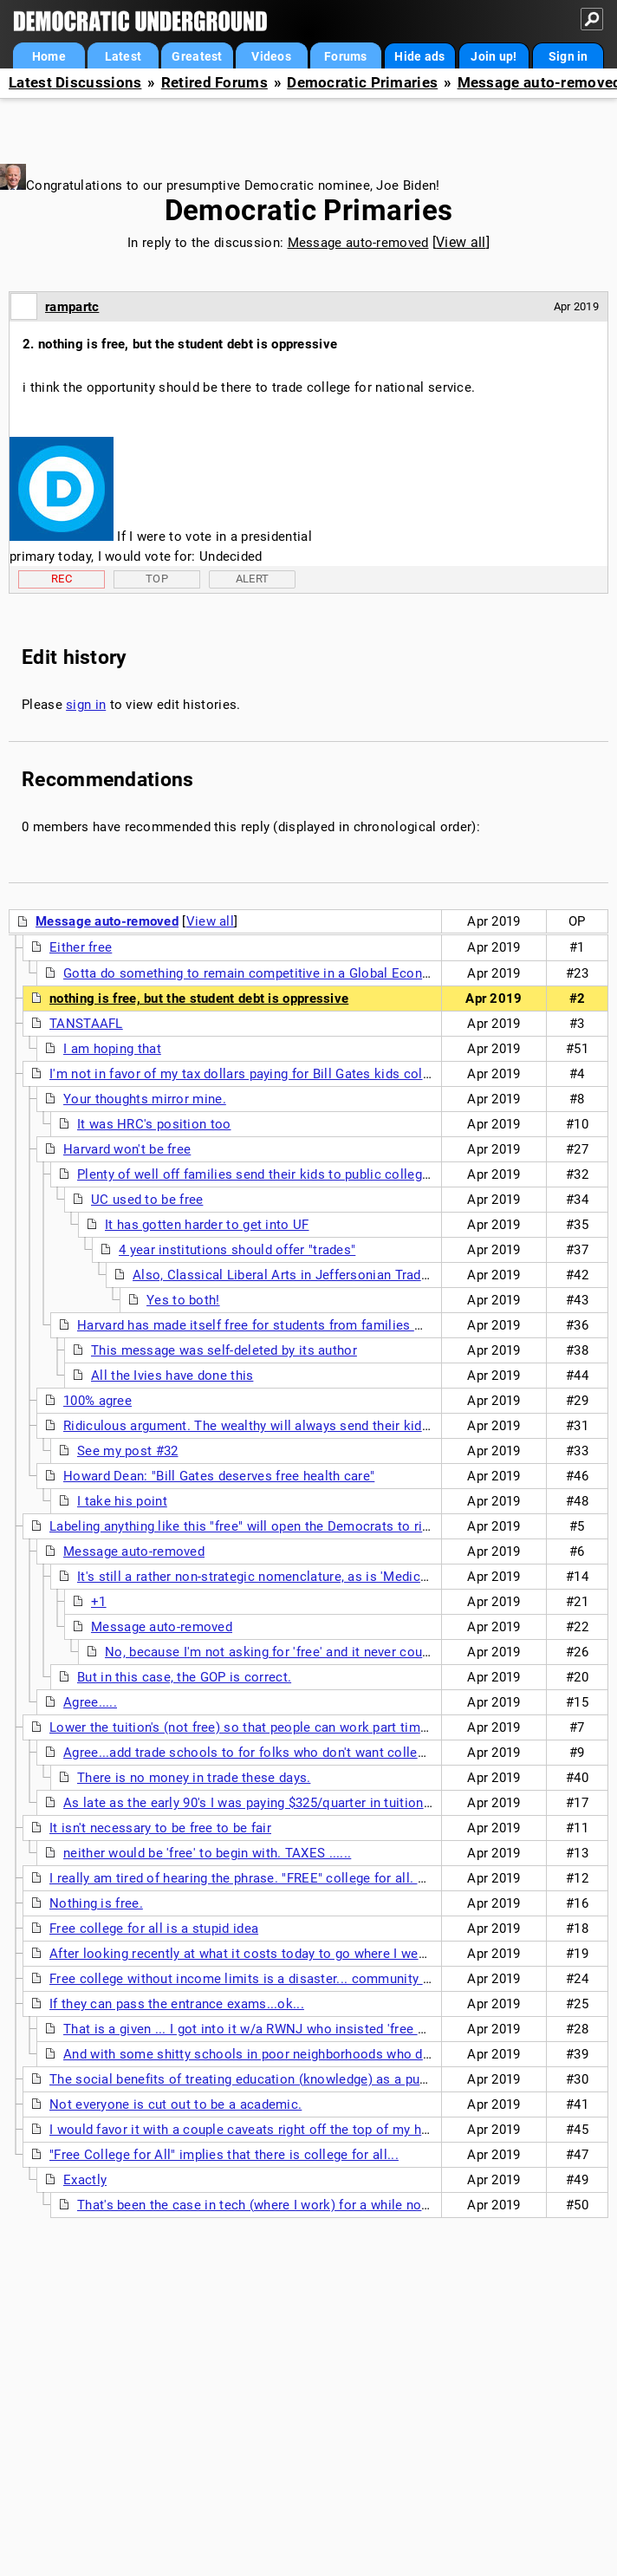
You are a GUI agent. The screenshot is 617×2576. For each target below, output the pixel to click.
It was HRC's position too (154, 1124)
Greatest (197, 56)
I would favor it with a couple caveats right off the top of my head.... (253, 2129)
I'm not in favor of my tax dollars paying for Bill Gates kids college (248, 1074)
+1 (99, 1602)
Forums (345, 56)
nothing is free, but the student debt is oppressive (198, 998)
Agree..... (90, 1702)
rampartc (72, 307)
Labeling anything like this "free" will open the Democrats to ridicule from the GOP (296, 1526)
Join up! (493, 56)
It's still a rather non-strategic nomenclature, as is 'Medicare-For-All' (281, 1576)
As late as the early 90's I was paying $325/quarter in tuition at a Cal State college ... (317, 1803)
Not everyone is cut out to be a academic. (175, 2104)
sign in (86, 704)
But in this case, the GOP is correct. (184, 1677)
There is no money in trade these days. (193, 1778)
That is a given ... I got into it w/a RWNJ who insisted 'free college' (263, 2029)
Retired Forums (214, 83)
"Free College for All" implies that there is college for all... (224, 2155)
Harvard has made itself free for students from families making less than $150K (317, 1325)
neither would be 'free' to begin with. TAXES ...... (207, 1853)
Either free (80, 947)
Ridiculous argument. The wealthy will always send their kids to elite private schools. (319, 1426)
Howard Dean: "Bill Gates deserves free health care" (218, 1476)
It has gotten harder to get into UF (207, 1225)
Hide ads (419, 56)
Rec (61, 578)
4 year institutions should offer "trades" (237, 1250)
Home (49, 56)
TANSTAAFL (86, 1023)
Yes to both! (183, 1300)
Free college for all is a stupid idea (153, 1928)
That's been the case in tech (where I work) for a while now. (255, 2205)
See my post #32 (128, 1451)
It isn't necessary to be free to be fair (160, 1828)
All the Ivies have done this (172, 1375)
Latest (123, 56)
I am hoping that (112, 1049)
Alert (253, 578)
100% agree (97, 1400)
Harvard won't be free (127, 1149)
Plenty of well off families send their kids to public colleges (257, 1174)
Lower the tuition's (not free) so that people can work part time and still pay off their (302, 1727)
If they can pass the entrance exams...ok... (176, 2004)
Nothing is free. (96, 1903)
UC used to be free (147, 1199)
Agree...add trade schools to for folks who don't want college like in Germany (296, 1752)
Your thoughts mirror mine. (144, 1099)
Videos (271, 56)
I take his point (122, 1501)
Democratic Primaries (362, 83)
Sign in (568, 56)
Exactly (85, 2180)
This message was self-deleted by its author (224, 1350)
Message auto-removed (358, 242)
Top (157, 578)
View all (460, 242)
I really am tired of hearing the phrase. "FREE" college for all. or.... (246, 1878)
